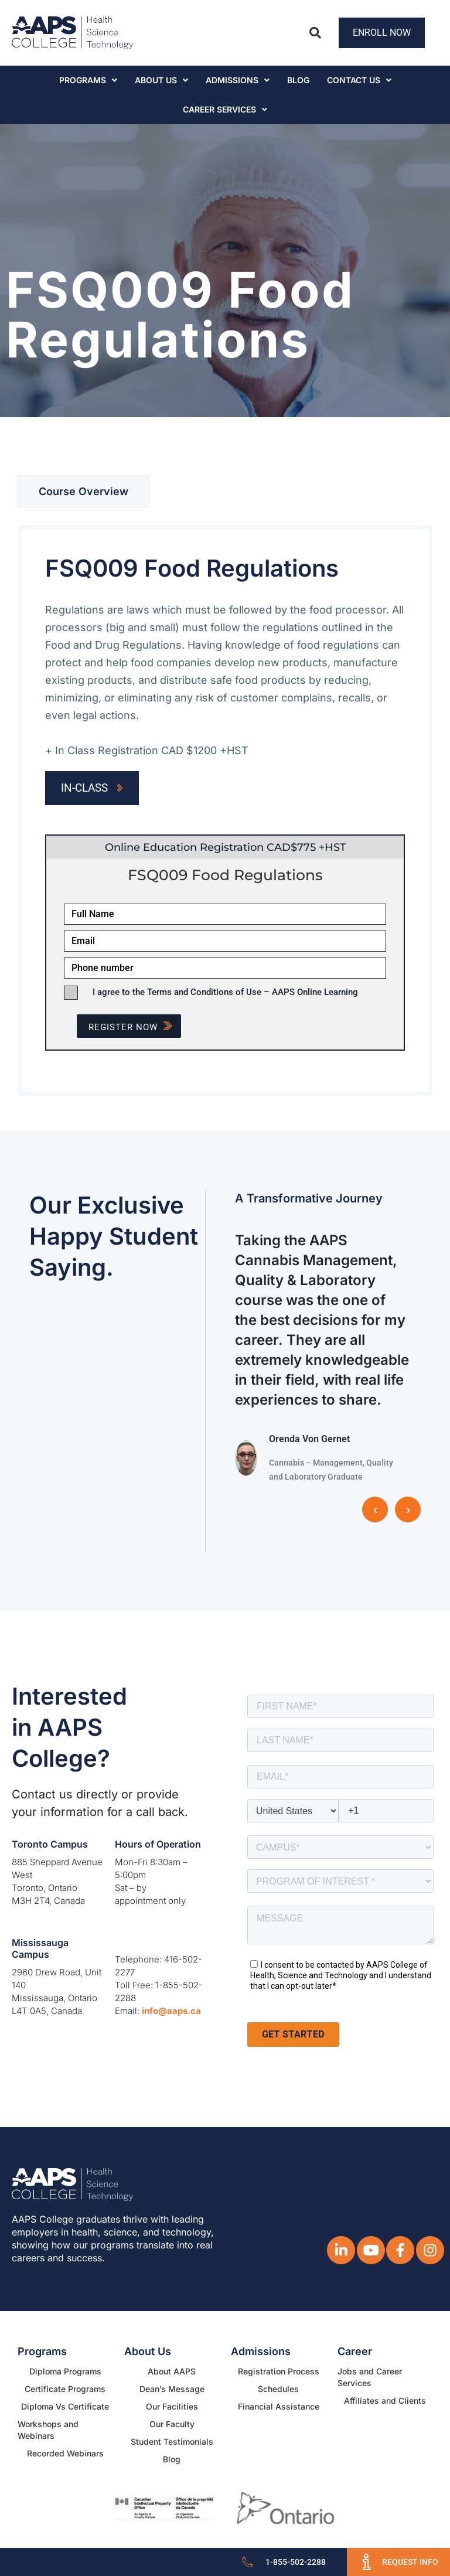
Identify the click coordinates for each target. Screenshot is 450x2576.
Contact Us (359, 80)
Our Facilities (172, 2406)
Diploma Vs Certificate (65, 2406)
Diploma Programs (65, 2371)
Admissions (238, 80)
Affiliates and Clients (385, 2400)
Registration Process (278, 2371)
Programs (88, 80)
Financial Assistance (278, 2406)
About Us (161, 80)
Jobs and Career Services (370, 2377)
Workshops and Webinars (48, 2430)
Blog (298, 80)
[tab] (83, 491)
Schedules (278, 2389)
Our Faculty (172, 2424)
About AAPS (172, 2371)
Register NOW (134, 1027)
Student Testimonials (172, 2441)
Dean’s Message (171, 2389)
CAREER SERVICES (225, 109)
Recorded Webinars (65, 2453)
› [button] (408, 1509)
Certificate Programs (65, 2389)
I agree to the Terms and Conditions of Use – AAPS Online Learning (225, 992)
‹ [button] (375, 1509)
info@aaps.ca (171, 2010)
